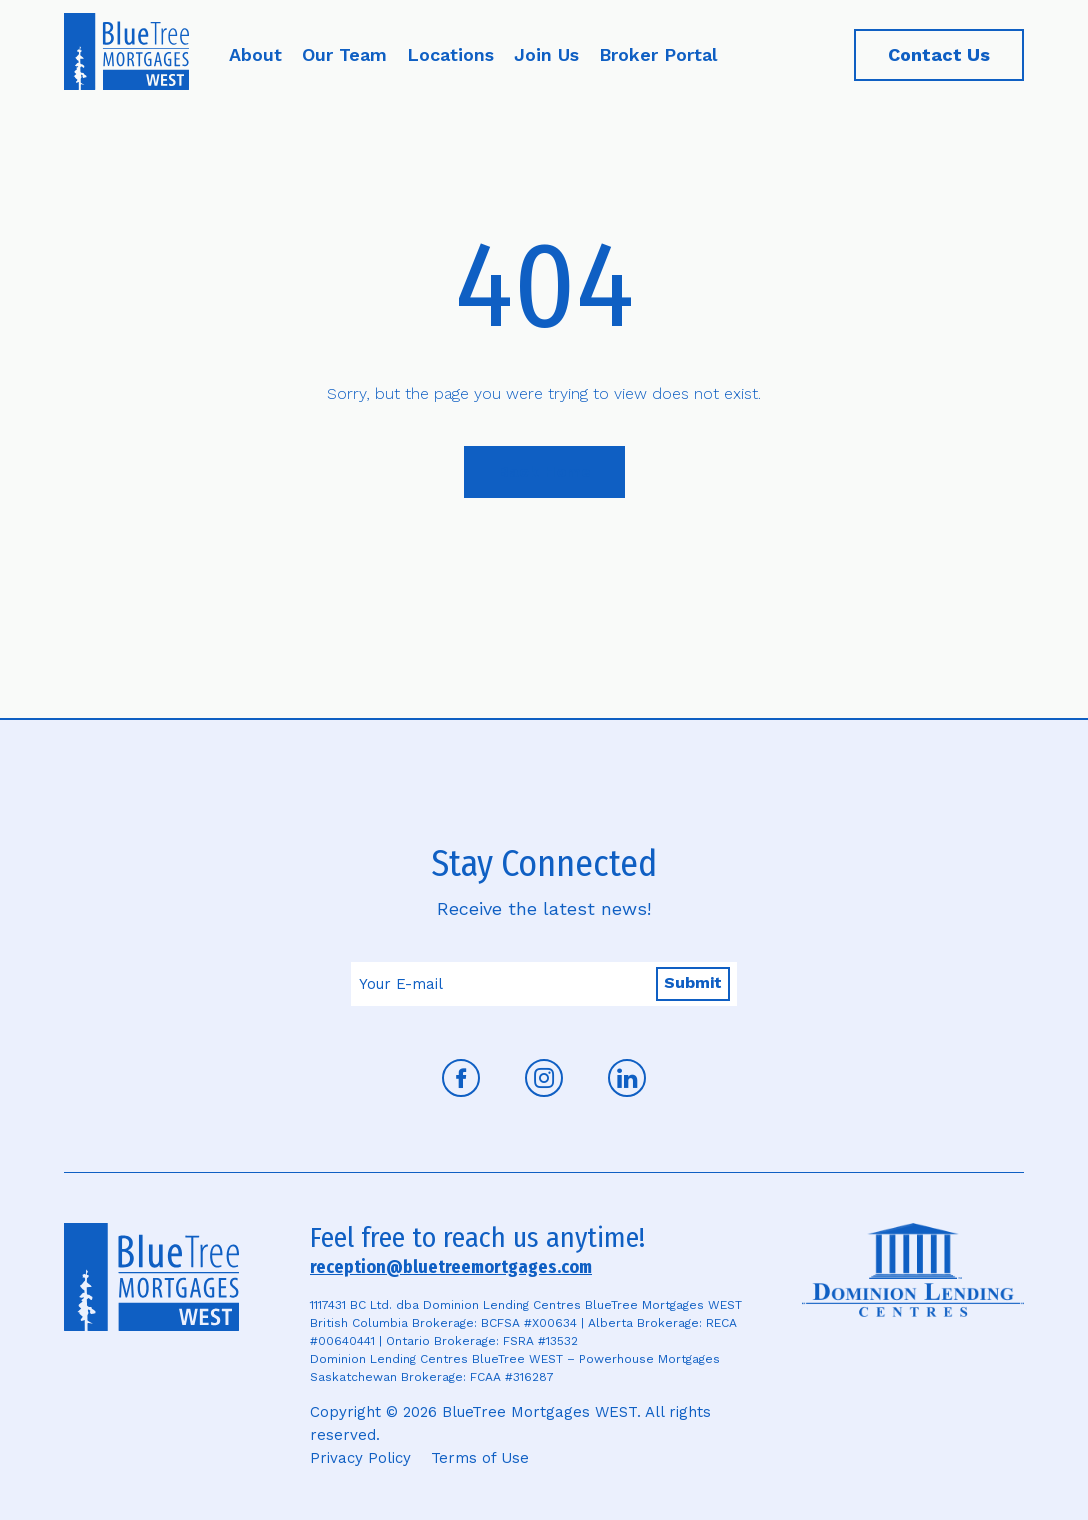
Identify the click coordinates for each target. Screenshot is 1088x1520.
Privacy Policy (360, 1458)
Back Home (544, 471)
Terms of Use (480, 1458)
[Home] (126, 55)
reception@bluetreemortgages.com (451, 1267)
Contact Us (939, 54)
